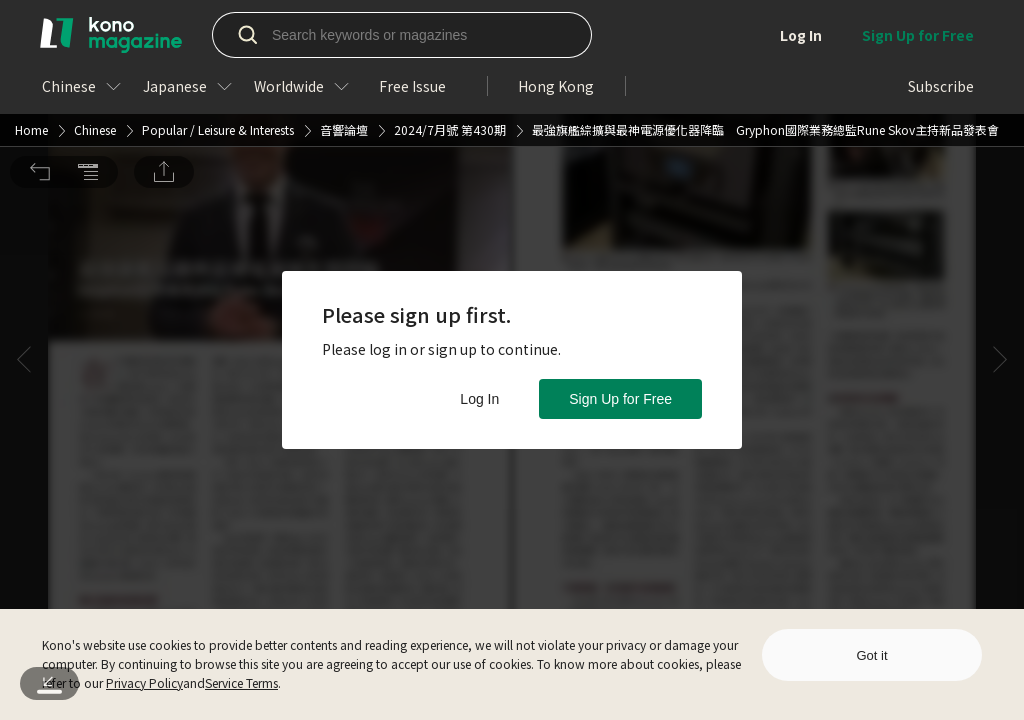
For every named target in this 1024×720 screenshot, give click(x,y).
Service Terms (241, 682)
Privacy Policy (144, 682)
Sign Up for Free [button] (620, 399)
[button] (40, 28)
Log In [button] (479, 399)
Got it (871, 655)
